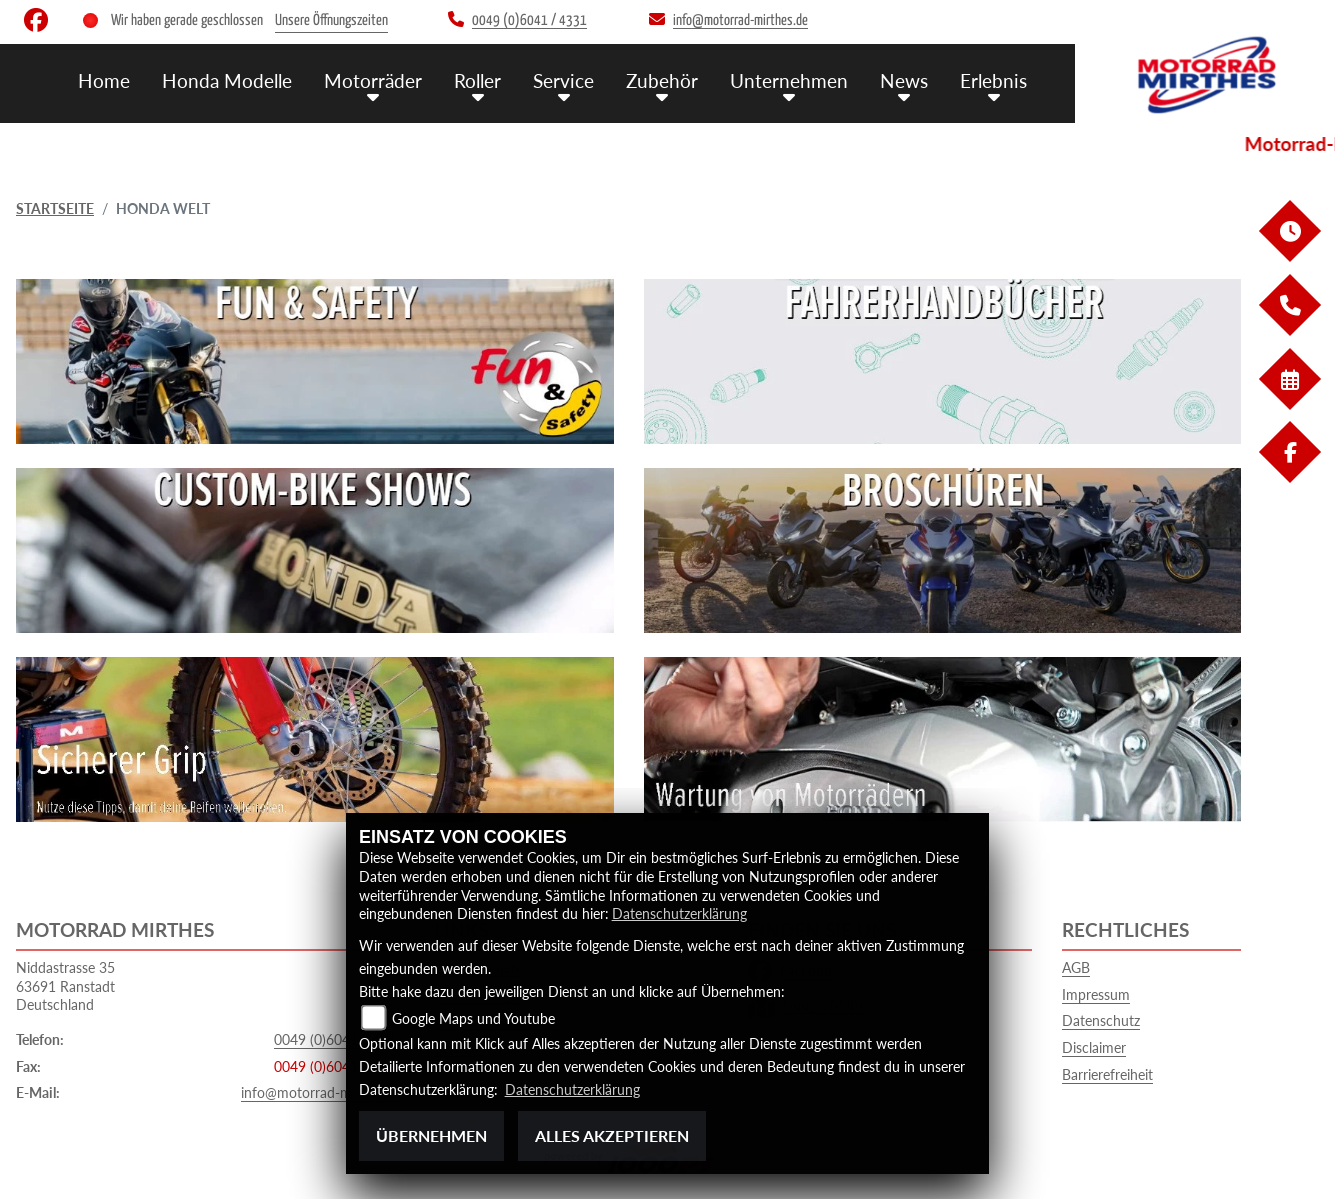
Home (104, 80)
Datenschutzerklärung (679, 913)
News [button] (904, 80)
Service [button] (563, 80)
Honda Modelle (227, 80)
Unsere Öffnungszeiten (331, 20)
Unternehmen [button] (789, 80)
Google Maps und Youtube (473, 1018)
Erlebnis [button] (993, 80)
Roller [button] (477, 80)
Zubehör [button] (662, 80)
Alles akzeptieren (612, 1135)
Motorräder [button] (373, 80)
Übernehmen (431, 1135)
